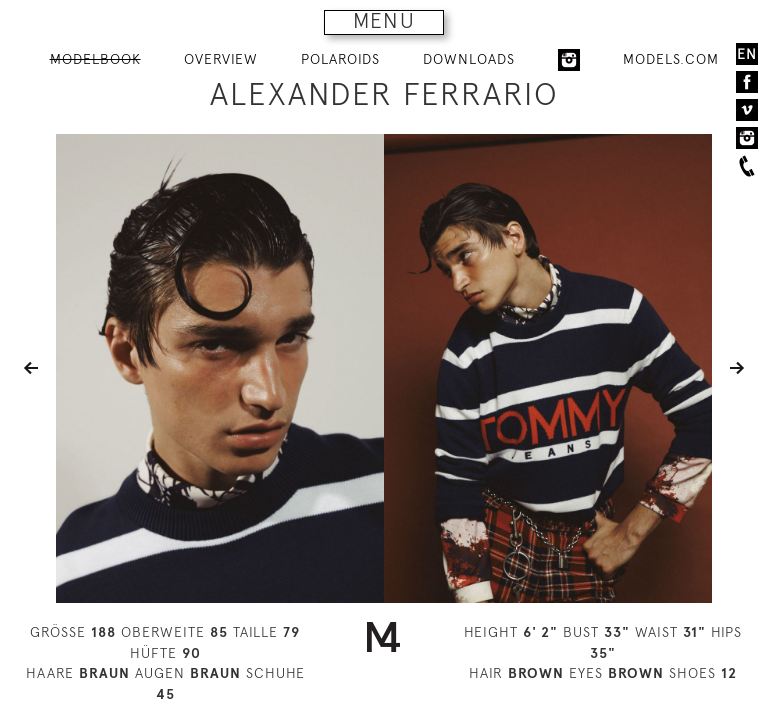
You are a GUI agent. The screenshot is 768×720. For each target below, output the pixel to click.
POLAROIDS (340, 59)
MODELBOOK (95, 59)
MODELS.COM (671, 59)
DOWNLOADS (469, 59)
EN (747, 54)
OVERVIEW (221, 59)
